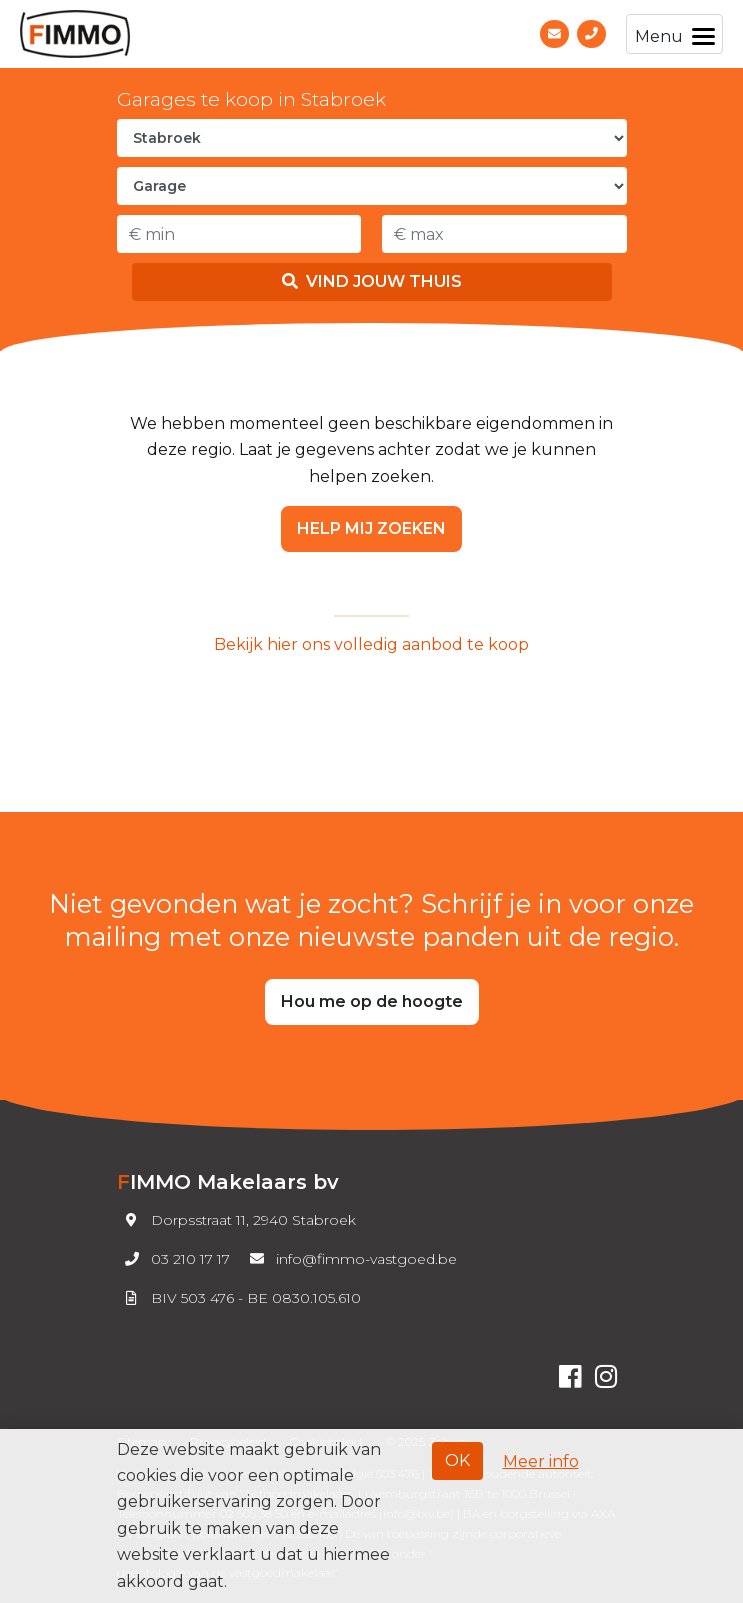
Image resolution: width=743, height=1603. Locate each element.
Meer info (541, 1461)
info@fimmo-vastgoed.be (349, 1259)
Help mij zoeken (371, 528)
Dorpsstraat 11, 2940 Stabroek (236, 1220)
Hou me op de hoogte (372, 1001)
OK (457, 1460)
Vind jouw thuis (372, 281)
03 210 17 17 (173, 1259)
